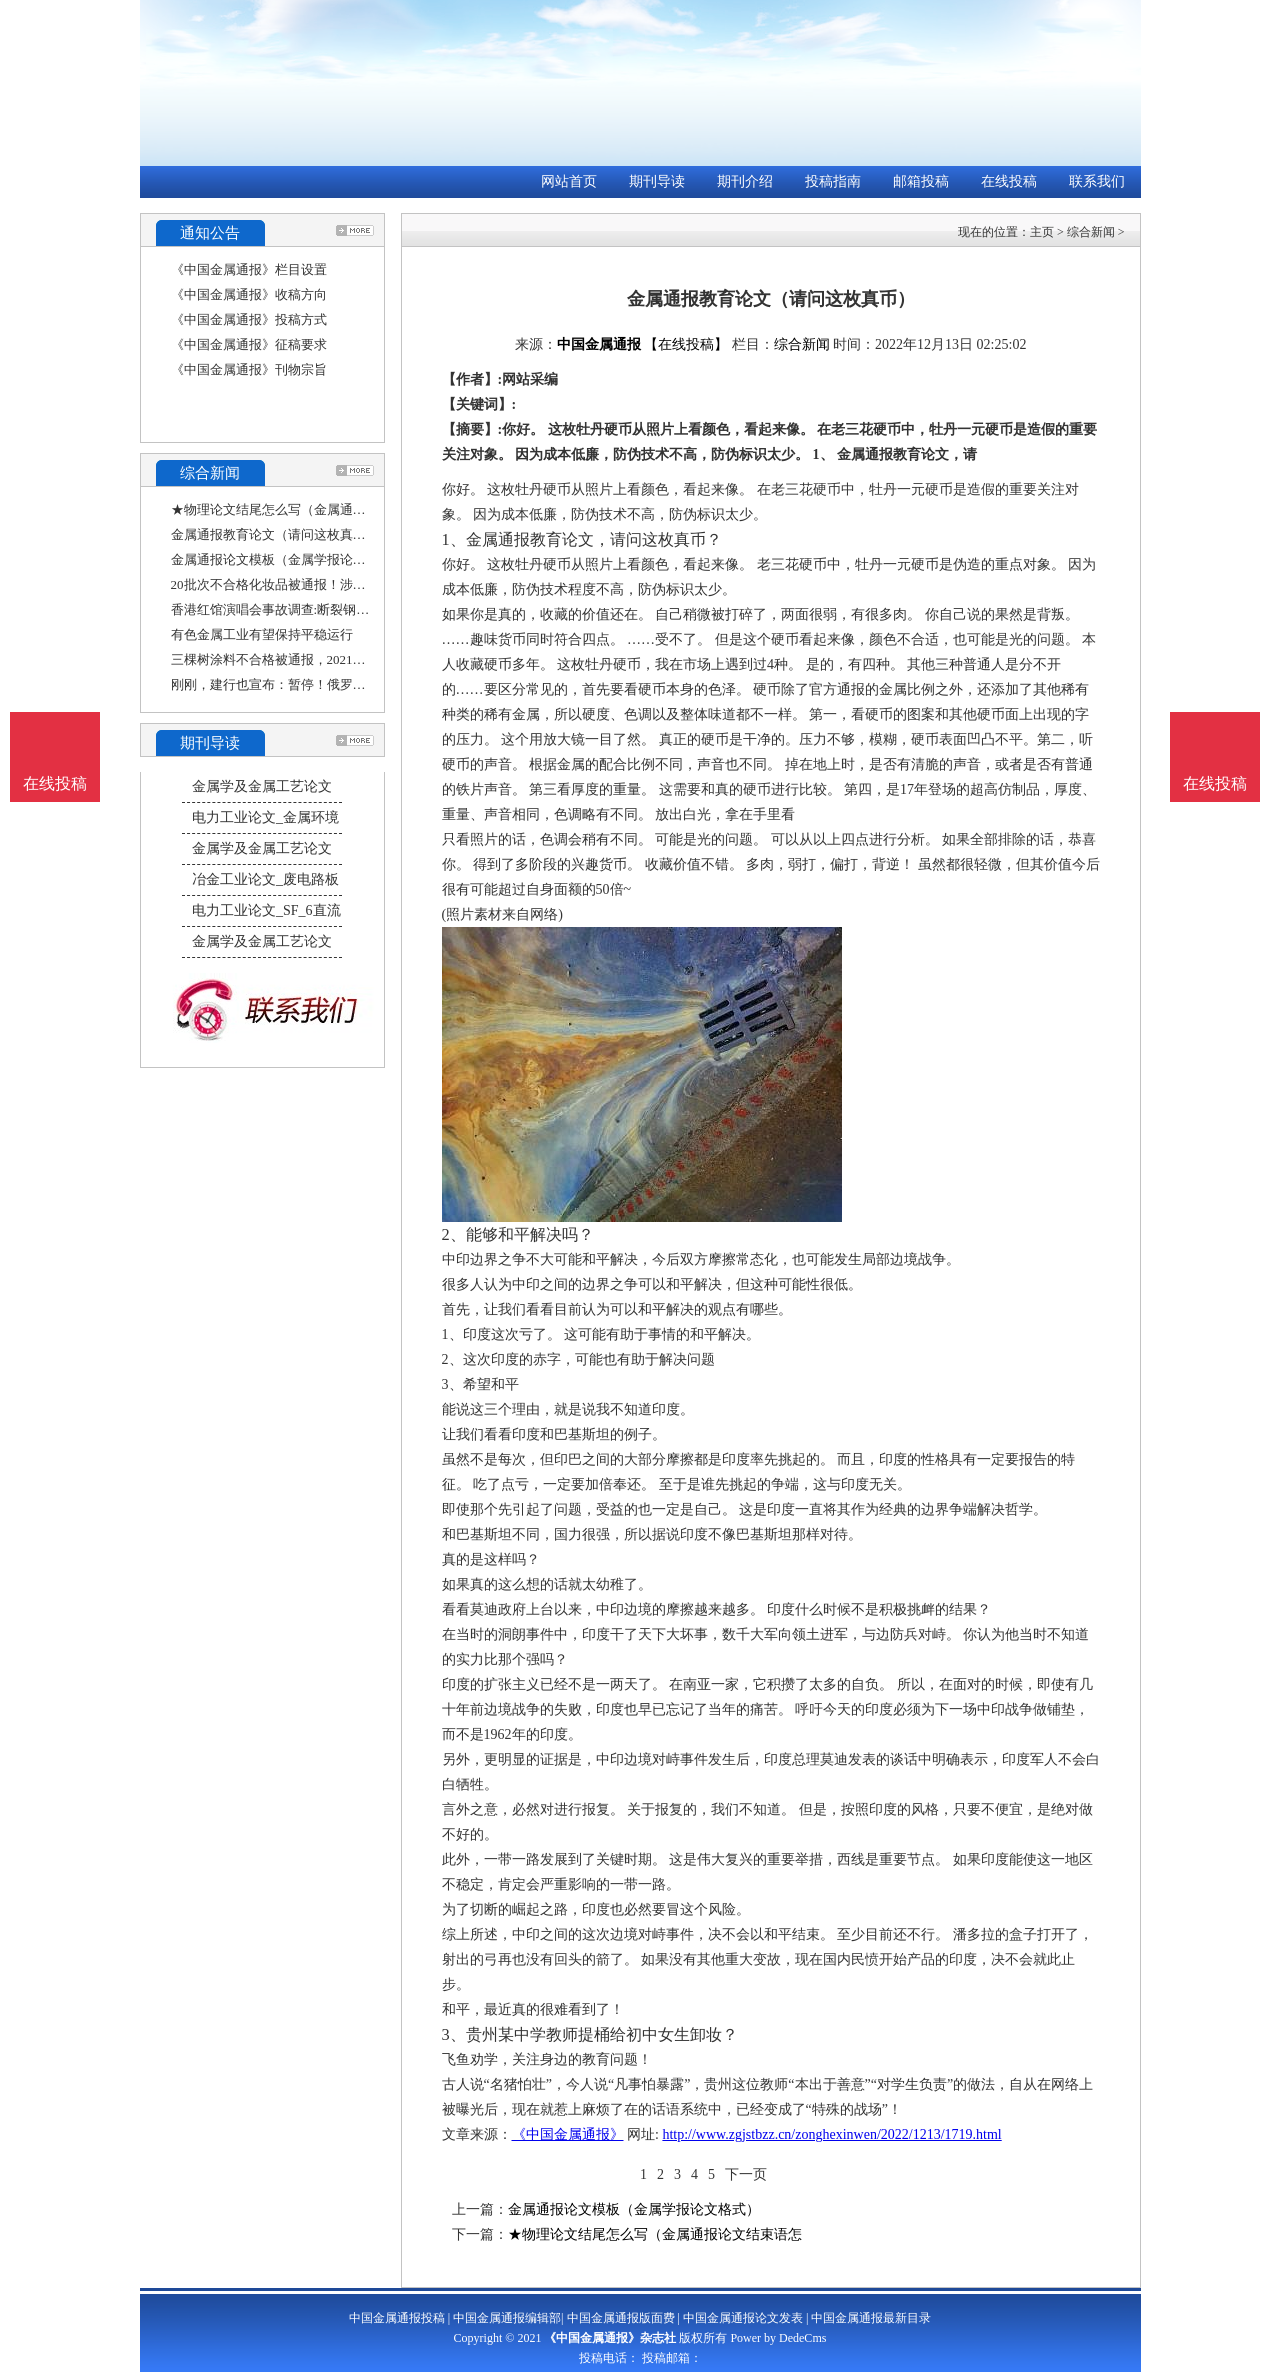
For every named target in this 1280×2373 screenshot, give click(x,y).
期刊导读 (657, 181)
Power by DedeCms (778, 2338)
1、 (454, 539)
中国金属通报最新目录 (871, 2318)
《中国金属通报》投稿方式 (249, 319)
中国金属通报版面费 (621, 2318)
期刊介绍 (745, 181)
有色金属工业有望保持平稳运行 (262, 634)
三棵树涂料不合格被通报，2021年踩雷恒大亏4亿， (317, 659)
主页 (1042, 232)
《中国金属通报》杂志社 (610, 2338)
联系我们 (1097, 181)
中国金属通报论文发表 (743, 2318)
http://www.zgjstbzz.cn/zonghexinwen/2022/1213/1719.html (831, 2134)
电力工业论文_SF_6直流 (266, 910)
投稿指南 (833, 181)
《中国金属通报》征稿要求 (249, 344)
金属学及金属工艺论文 (262, 786)
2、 (454, 1234)
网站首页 (569, 181)
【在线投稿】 (686, 344)
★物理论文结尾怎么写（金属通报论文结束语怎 (307, 509)
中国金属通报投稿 (397, 2318)
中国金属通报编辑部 (507, 2318)
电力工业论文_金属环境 (265, 817)
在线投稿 (1009, 181)
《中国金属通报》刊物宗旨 (249, 369)
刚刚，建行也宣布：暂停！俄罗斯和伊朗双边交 (307, 684)
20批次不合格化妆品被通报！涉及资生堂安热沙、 (314, 584)
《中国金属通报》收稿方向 (249, 294)
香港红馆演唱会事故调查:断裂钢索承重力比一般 (309, 609)
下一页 (746, 2174)
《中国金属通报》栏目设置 (249, 269)
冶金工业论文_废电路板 (265, 879)
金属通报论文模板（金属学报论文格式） (288, 559)
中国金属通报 (599, 344)
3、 (454, 2034)
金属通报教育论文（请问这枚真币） (275, 534)
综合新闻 (1091, 232)
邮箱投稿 (921, 181)
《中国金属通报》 (568, 2134)
